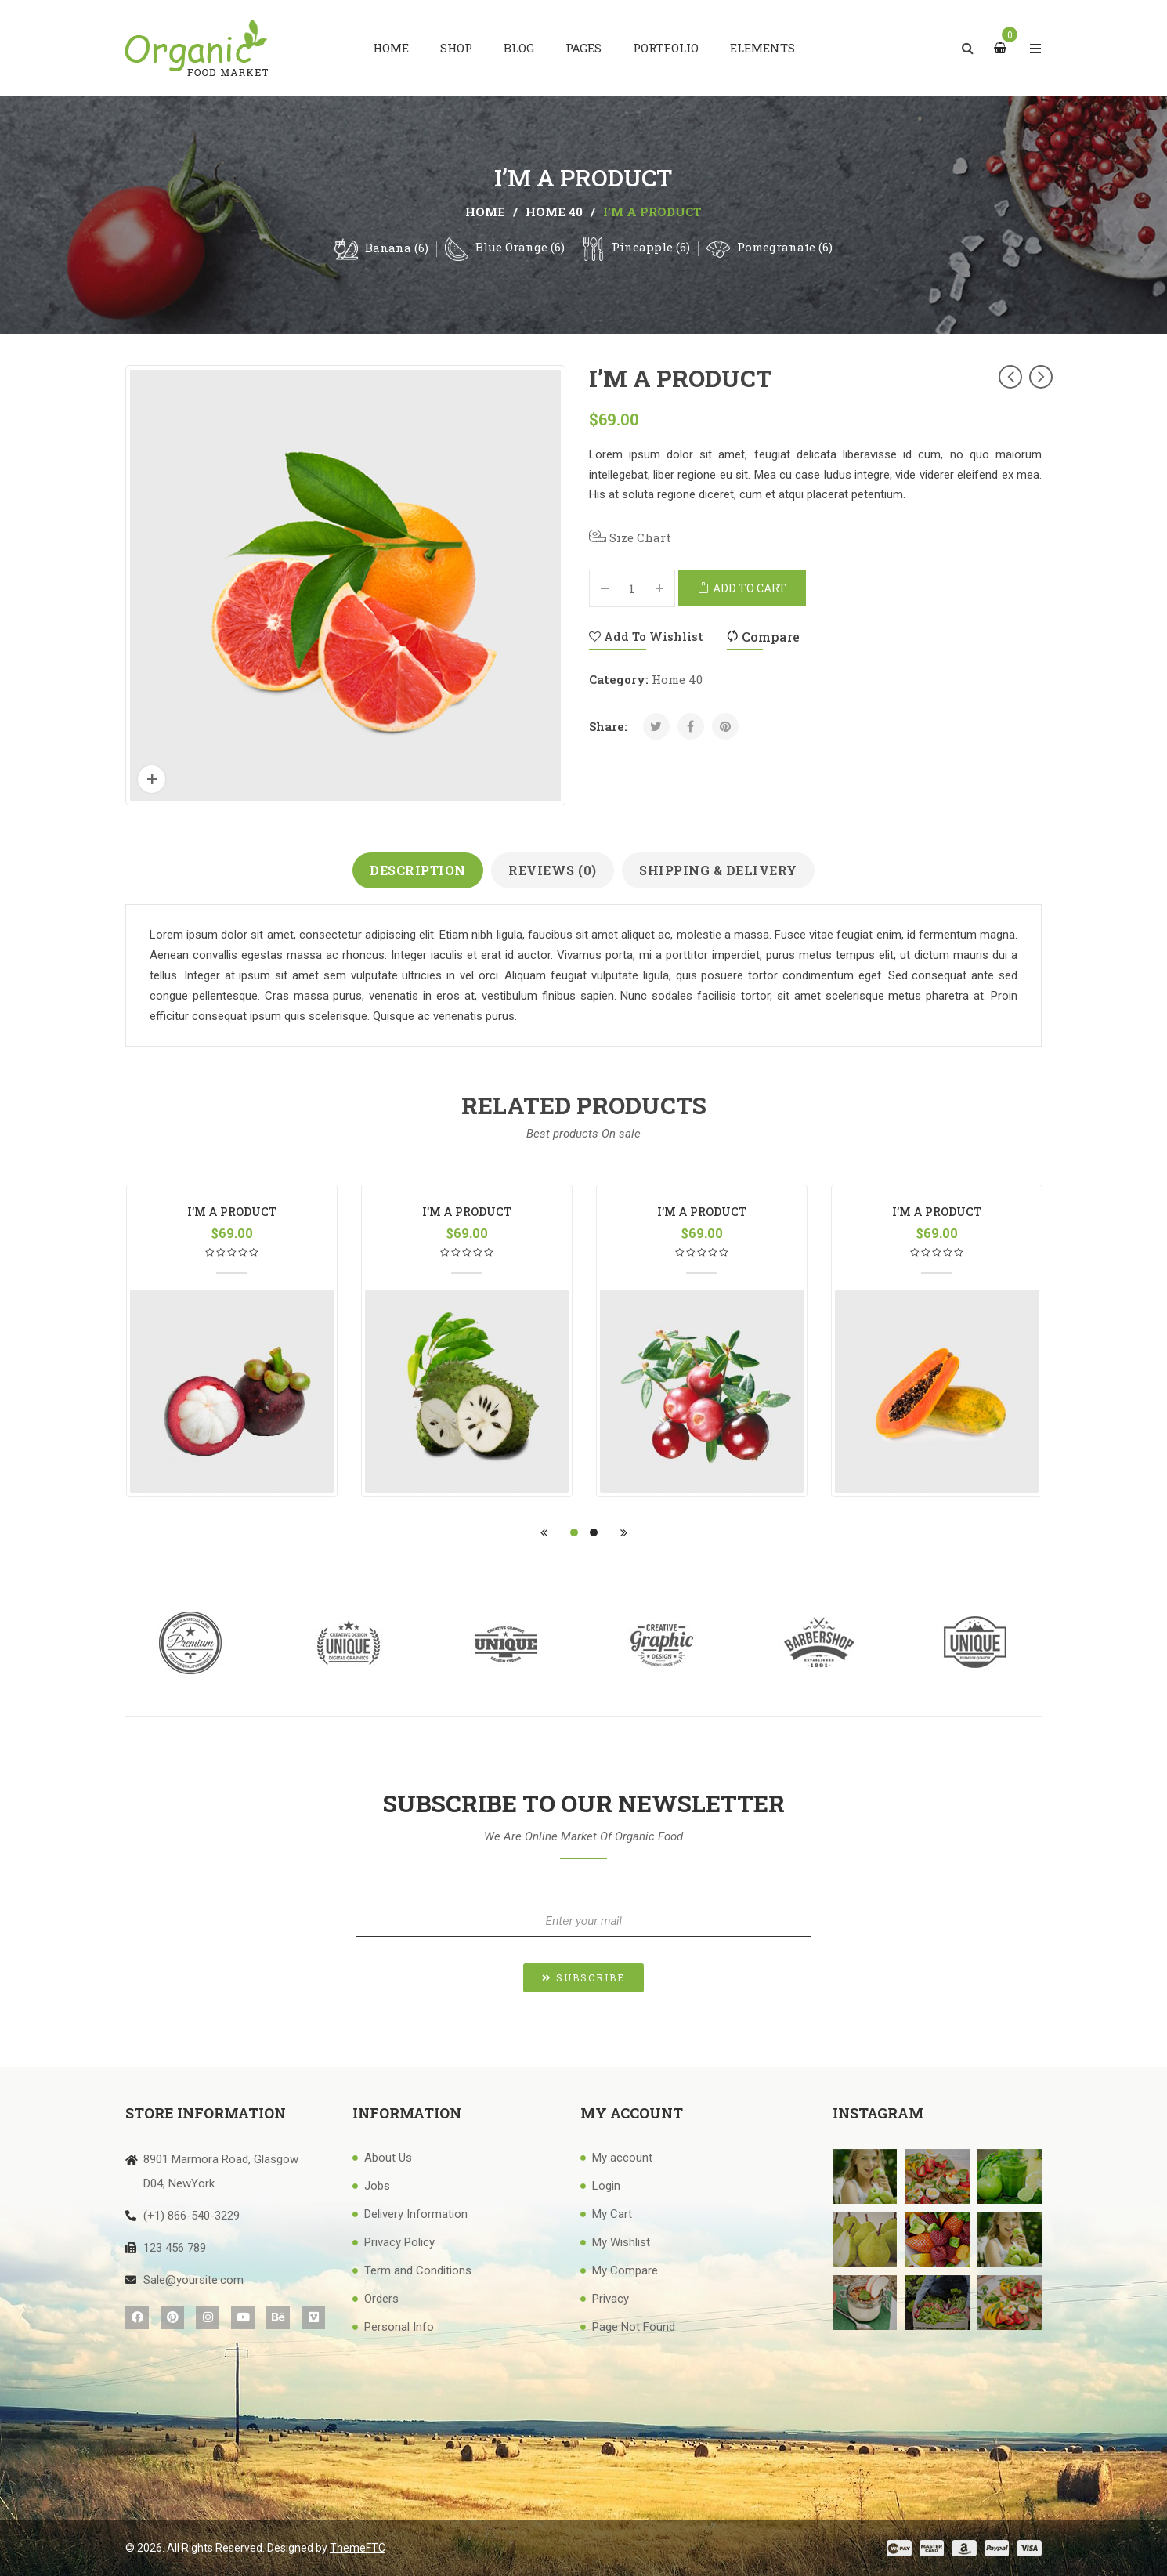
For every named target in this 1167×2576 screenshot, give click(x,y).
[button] (583, 1977)
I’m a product (231, 1211)
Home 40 (554, 211)
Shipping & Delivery (718, 870)
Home (485, 211)
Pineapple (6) (651, 247)
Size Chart (629, 537)
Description (418, 870)
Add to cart (749, 588)
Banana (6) (396, 247)
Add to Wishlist (646, 636)
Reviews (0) (552, 870)
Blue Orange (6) (520, 247)
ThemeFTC (357, 2548)
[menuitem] (391, 48)
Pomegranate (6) (785, 247)
